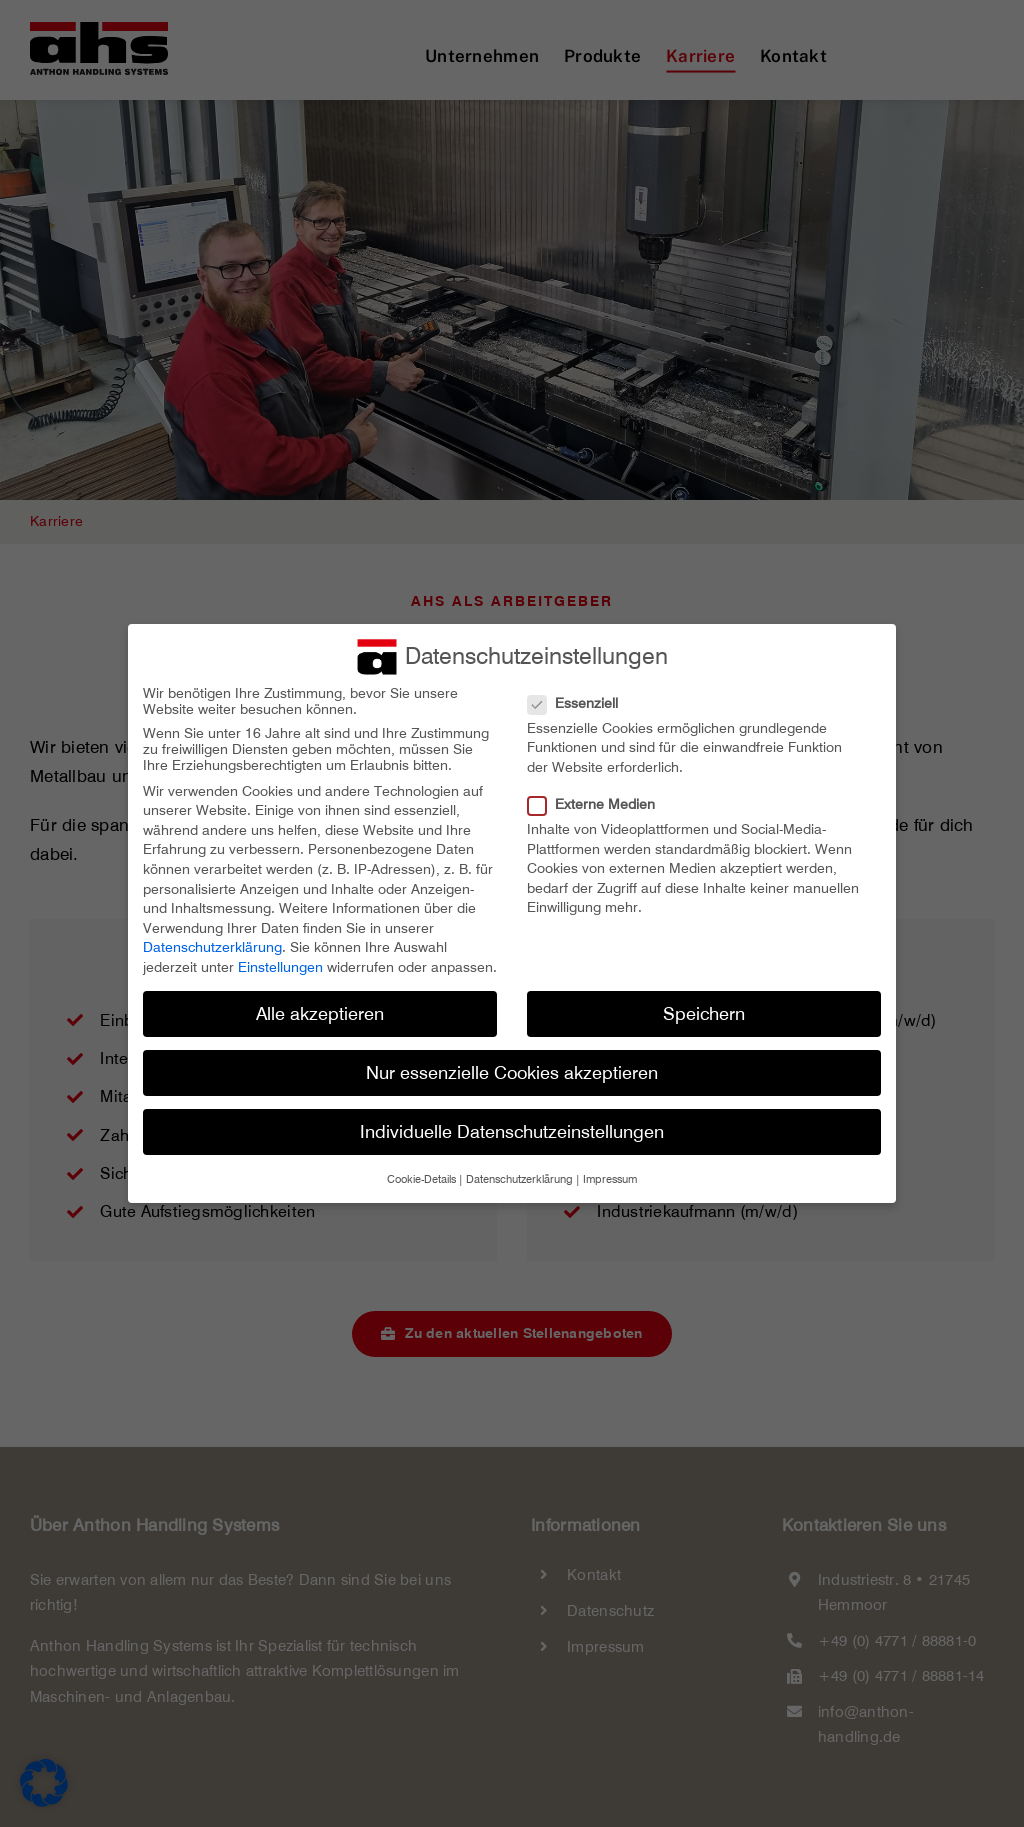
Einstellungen (280, 967)
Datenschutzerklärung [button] (519, 1179)
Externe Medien (599, 804)
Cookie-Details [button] (421, 1179)
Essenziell (581, 703)
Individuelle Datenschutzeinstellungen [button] (512, 1131)
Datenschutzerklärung (212, 947)
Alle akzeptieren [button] (320, 1013)
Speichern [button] (704, 1013)
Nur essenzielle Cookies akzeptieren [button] (512, 1072)
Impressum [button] (610, 1179)
